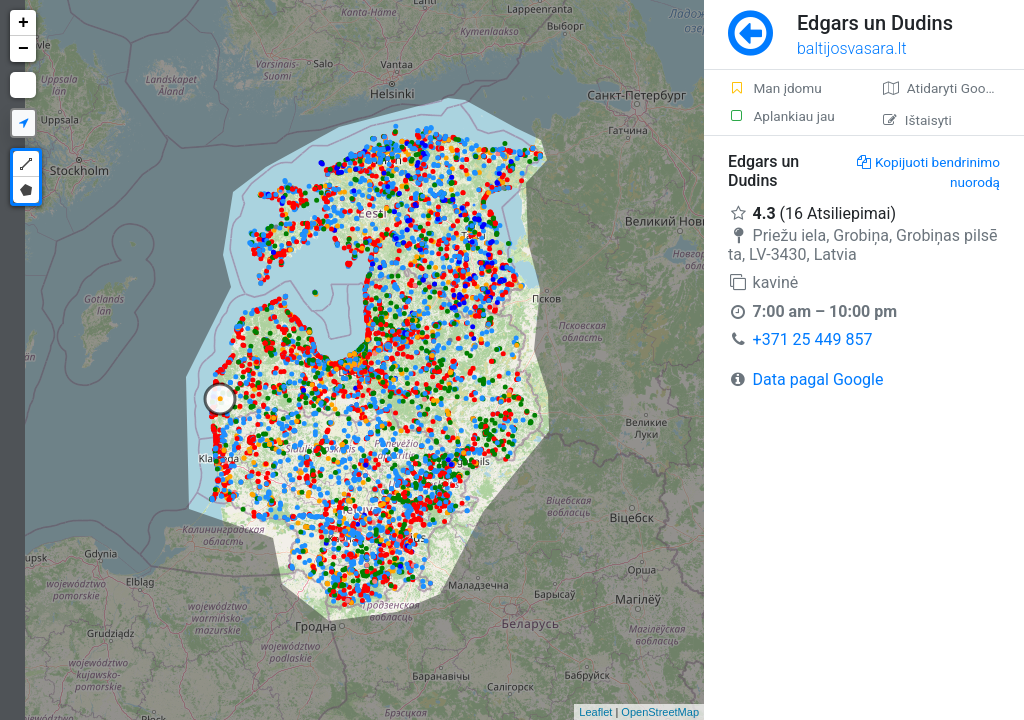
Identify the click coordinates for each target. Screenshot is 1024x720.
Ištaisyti (917, 120)
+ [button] (23, 23)
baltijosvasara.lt (852, 48)
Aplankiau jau (781, 116)
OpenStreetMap (660, 712)
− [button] (23, 49)
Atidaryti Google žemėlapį (953, 88)
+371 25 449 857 (813, 339)
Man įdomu (775, 88)
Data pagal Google (818, 379)
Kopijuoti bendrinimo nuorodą (928, 172)
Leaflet (595, 712)
